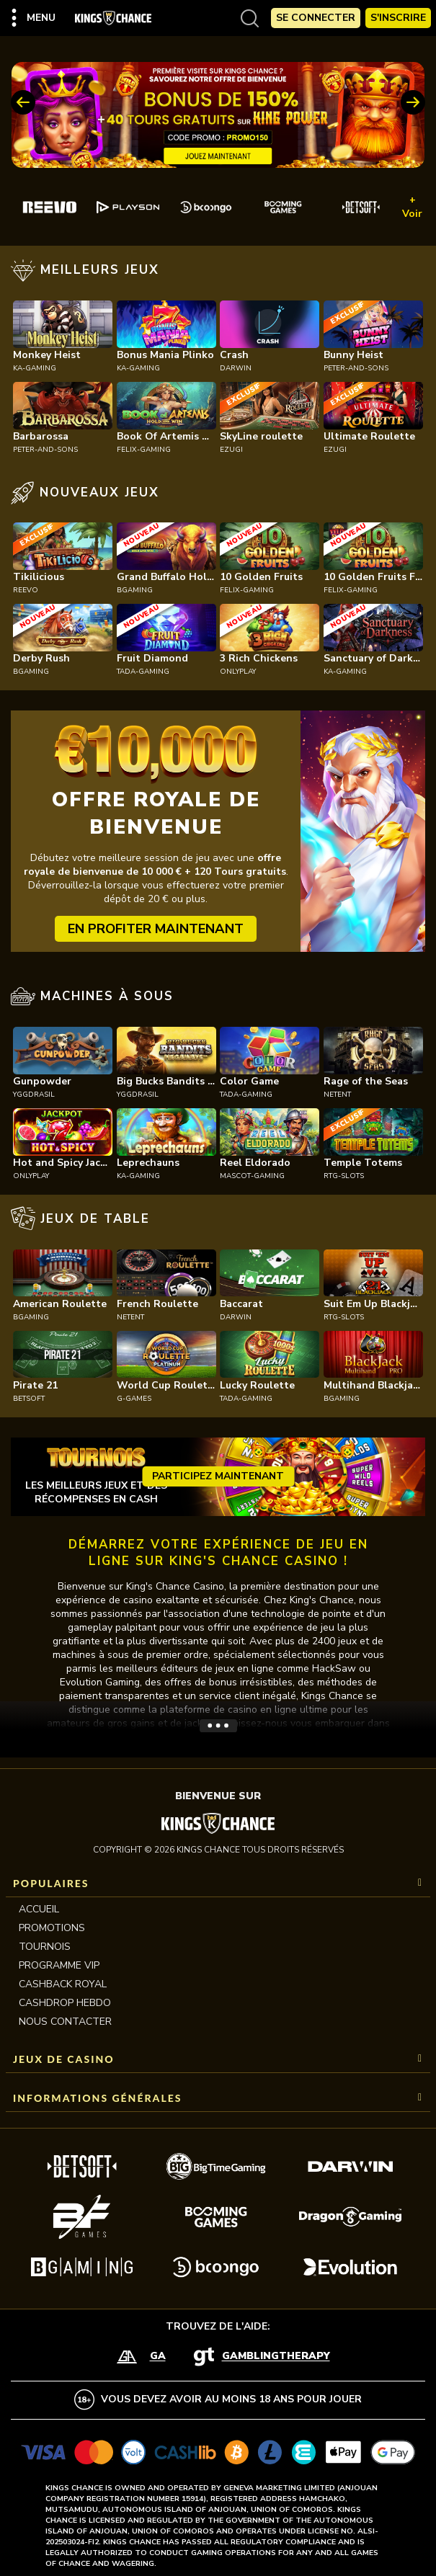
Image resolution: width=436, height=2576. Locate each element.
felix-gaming (144, 450)
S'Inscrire (398, 17)
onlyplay (238, 672)
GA (158, 2356)
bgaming (135, 590)
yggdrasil (34, 1094)
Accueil (39, 1909)
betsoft (29, 1399)
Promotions (52, 1928)
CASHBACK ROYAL (63, 1984)
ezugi (231, 450)
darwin (236, 368)
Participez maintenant (218, 1476)
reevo (25, 590)
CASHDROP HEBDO (65, 2003)
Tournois (45, 1946)
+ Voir (412, 206)
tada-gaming (143, 672)
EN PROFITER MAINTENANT (156, 928)
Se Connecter (315, 17)
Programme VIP (59, 1965)
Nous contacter (65, 2021)
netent (337, 1094)
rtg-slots (344, 1176)
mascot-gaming (252, 1176)
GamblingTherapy (276, 2356)
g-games (134, 1399)
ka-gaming (34, 368)
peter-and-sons (356, 368)
